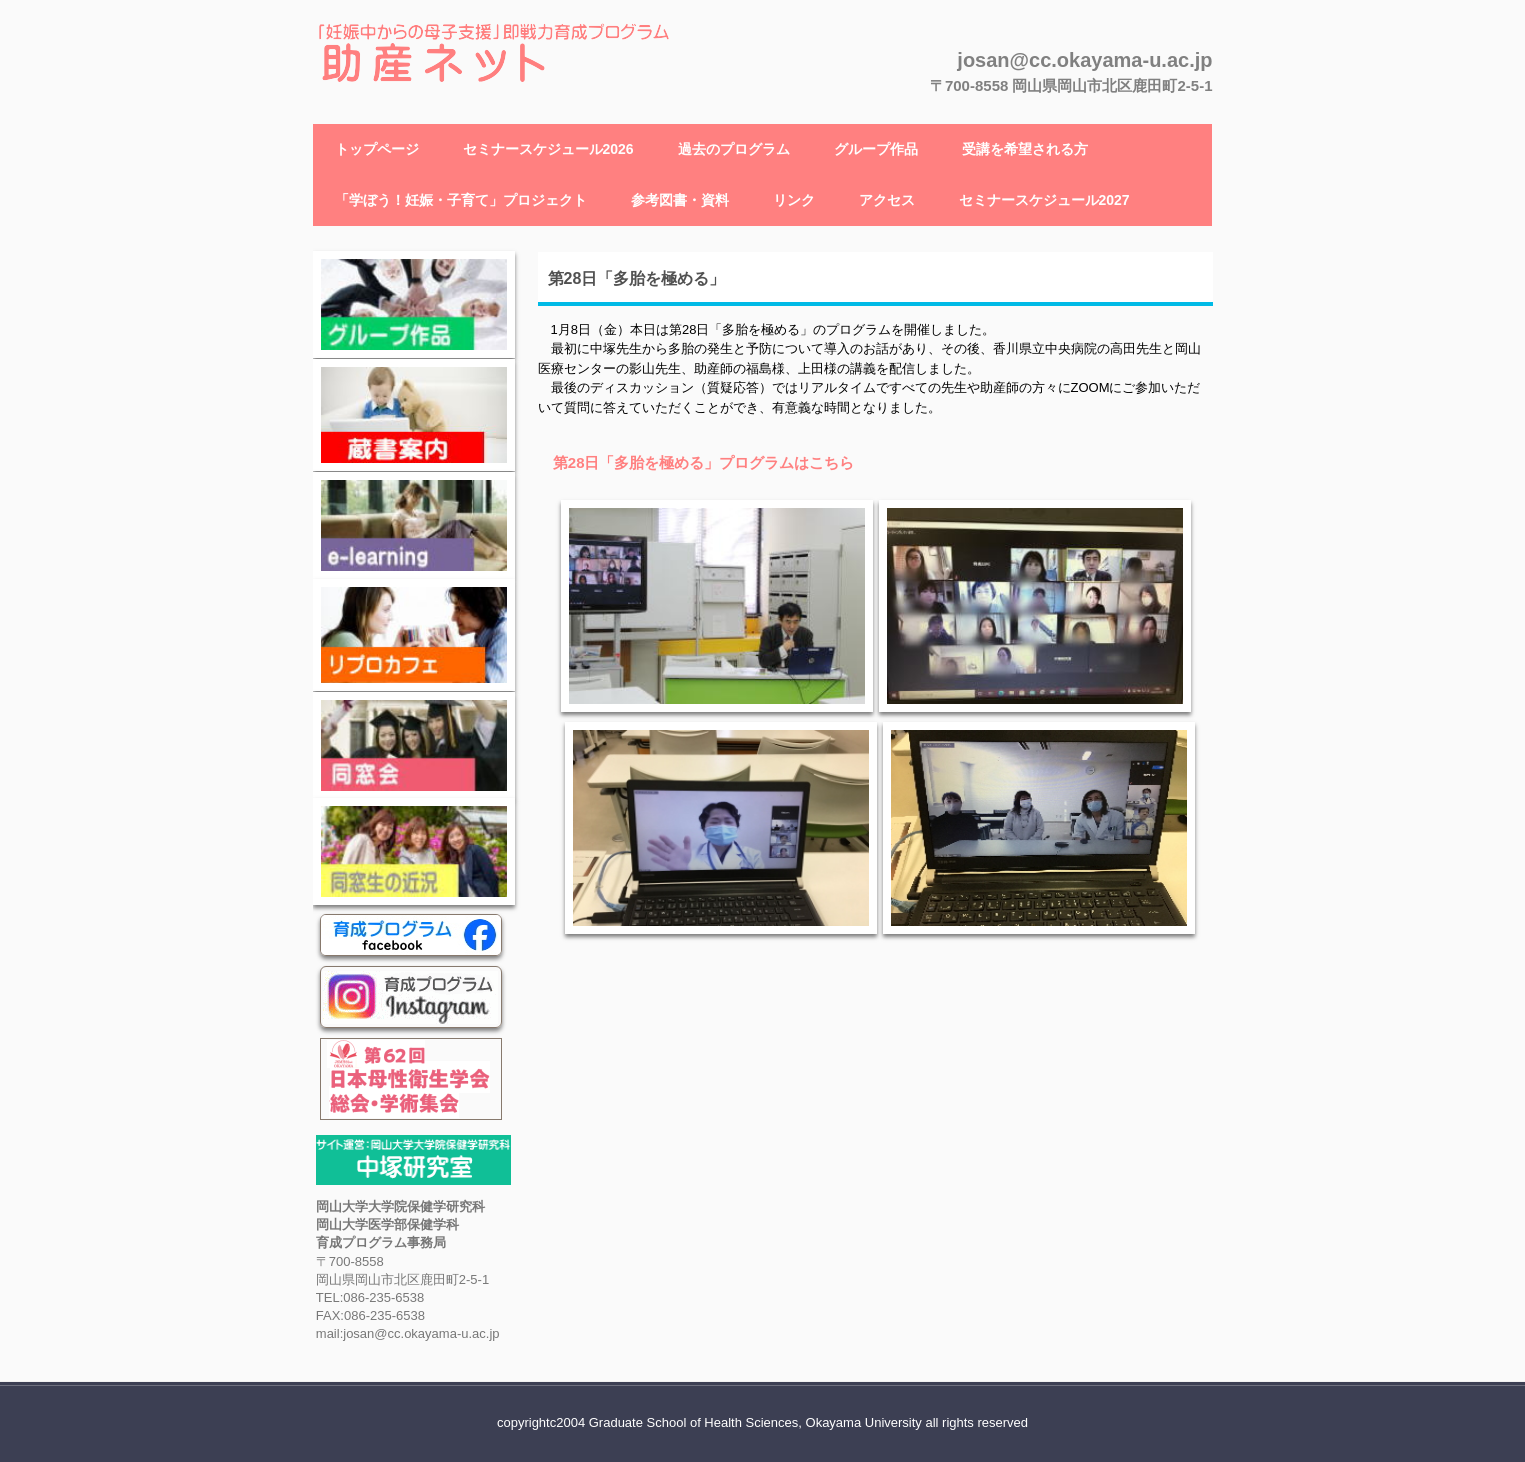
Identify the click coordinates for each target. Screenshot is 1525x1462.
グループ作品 (876, 149)
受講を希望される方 (1025, 149)
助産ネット (379, 105)
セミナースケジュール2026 (548, 149)
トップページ (377, 149)
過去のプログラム (734, 149)
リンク (794, 200)
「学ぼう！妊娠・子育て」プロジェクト (461, 200)
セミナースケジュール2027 (1044, 200)
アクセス (887, 200)
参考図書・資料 (680, 200)
